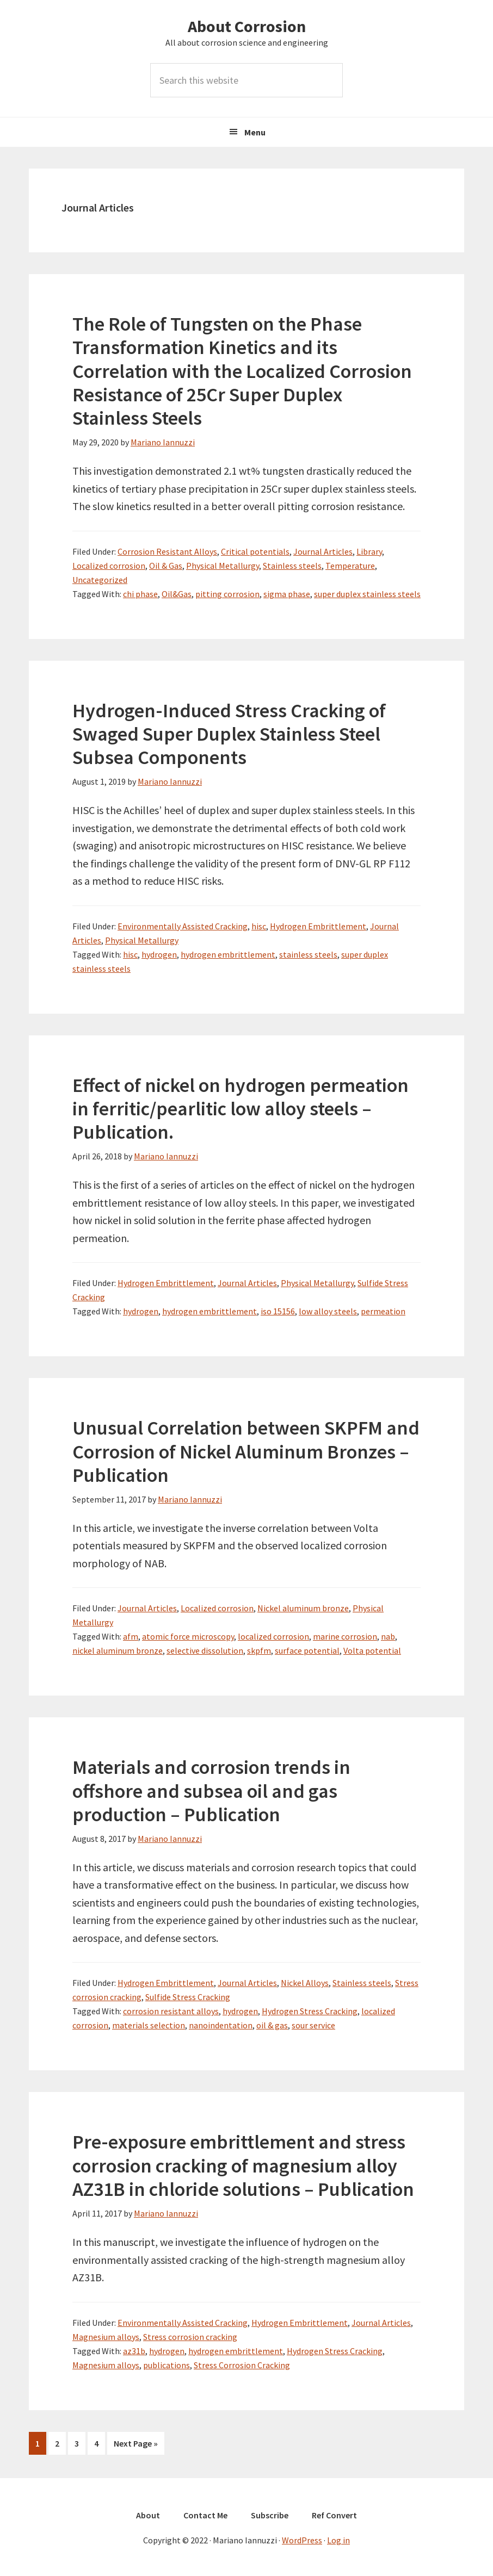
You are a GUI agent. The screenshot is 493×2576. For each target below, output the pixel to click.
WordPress (302, 2539)
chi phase (140, 593)
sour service (313, 2025)
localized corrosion (273, 1636)
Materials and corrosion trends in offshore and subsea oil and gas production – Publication (211, 1790)
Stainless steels (292, 565)
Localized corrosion (108, 565)
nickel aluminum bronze (117, 1650)
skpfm (259, 1650)
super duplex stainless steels (367, 593)
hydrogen (159, 954)
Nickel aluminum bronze (303, 1608)
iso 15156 (278, 1311)
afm (130, 1636)
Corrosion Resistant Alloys (167, 551)
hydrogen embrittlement (228, 954)
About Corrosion (247, 26)
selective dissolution (205, 1650)
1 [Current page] (40, 2445)
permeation (383, 1311)
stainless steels (308, 954)
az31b (134, 2350)
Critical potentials (255, 551)
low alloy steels (328, 1311)
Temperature (350, 565)
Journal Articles (323, 551)
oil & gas (272, 2025)
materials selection (148, 2025)
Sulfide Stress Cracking (187, 1996)
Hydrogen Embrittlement (318, 926)
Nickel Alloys (305, 1982)
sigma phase (286, 593)
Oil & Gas (165, 565)
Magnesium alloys (105, 2336)
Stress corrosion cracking (190, 2336)
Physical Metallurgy (222, 565)
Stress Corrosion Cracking (242, 2365)
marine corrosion (345, 1636)
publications (166, 2365)
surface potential (307, 1650)
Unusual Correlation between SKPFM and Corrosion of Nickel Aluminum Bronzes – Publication (246, 1451)
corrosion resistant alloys (171, 2011)
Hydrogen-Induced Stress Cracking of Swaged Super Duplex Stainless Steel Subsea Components (229, 733)
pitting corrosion (227, 593)
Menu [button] (255, 132)
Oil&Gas (177, 593)
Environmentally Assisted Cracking (183, 926)
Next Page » (135, 2445)
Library (369, 551)
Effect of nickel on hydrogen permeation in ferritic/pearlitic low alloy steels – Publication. (240, 1108)
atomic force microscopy (188, 1636)
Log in (338, 2539)
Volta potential (372, 1650)
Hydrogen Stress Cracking (310, 2011)
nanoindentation (220, 2025)
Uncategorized (99, 579)
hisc (258, 926)
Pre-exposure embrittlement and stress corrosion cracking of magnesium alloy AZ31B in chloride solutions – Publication (243, 2165)
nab (388, 1636)
